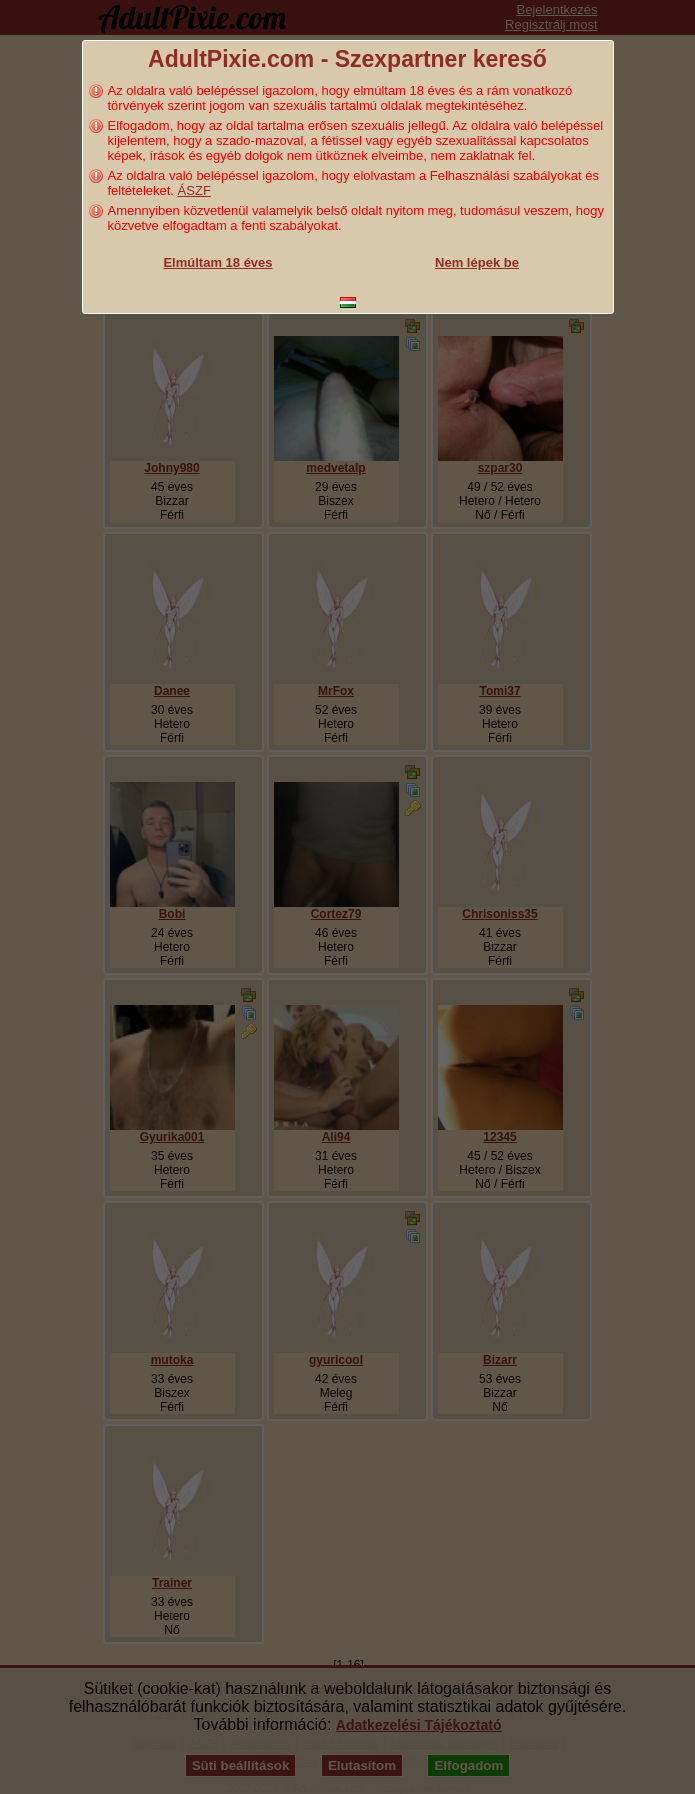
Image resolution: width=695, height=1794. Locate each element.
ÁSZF (194, 190)
